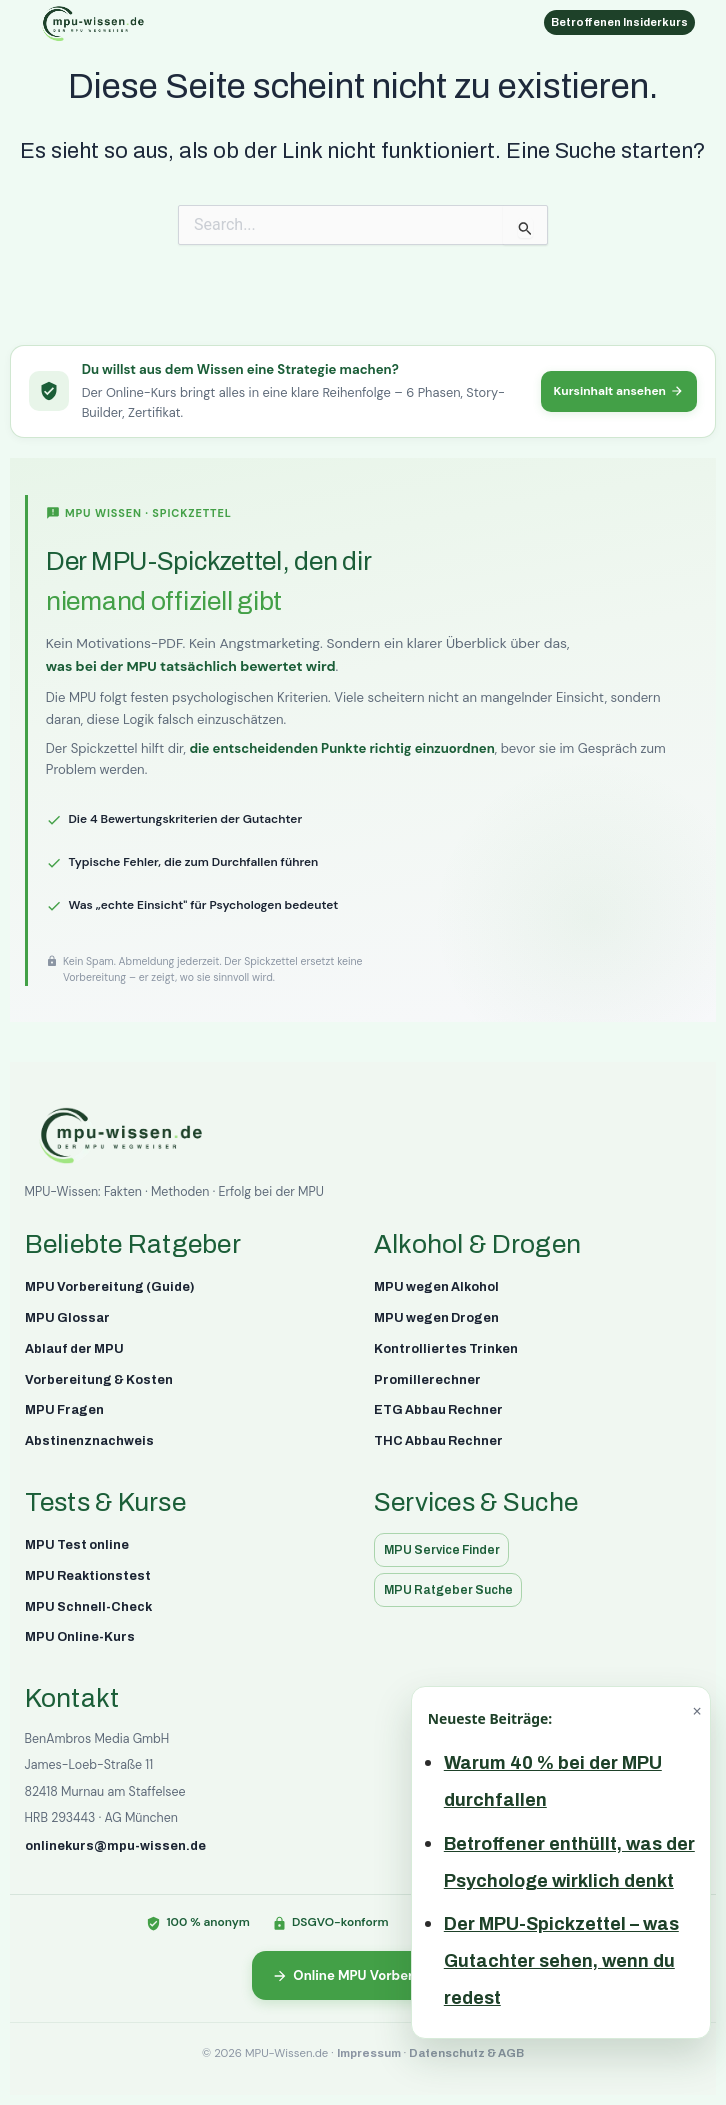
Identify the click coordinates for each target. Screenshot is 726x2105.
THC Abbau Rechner (438, 1441)
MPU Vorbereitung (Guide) (110, 1287)
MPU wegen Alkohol (436, 1287)
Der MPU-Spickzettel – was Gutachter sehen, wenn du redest (561, 1961)
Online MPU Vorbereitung (363, 1975)
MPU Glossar (67, 1318)
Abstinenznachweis (89, 1441)
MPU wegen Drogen (436, 1318)
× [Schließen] (696, 1711)
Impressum (369, 2053)
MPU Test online (77, 1545)
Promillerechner (427, 1380)
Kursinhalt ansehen (619, 391)
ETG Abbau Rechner (438, 1410)
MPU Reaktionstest (88, 1576)
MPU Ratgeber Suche (448, 1590)
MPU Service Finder (442, 1550)
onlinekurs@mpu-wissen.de (115, 1846)
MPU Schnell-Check (88, 1607)
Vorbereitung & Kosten (99, 1380)
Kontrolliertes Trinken (446, 1349)
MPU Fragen (64, 1410)
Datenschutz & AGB (466, 2053)
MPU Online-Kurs (80, 1637)
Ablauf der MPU (74, 1349)
